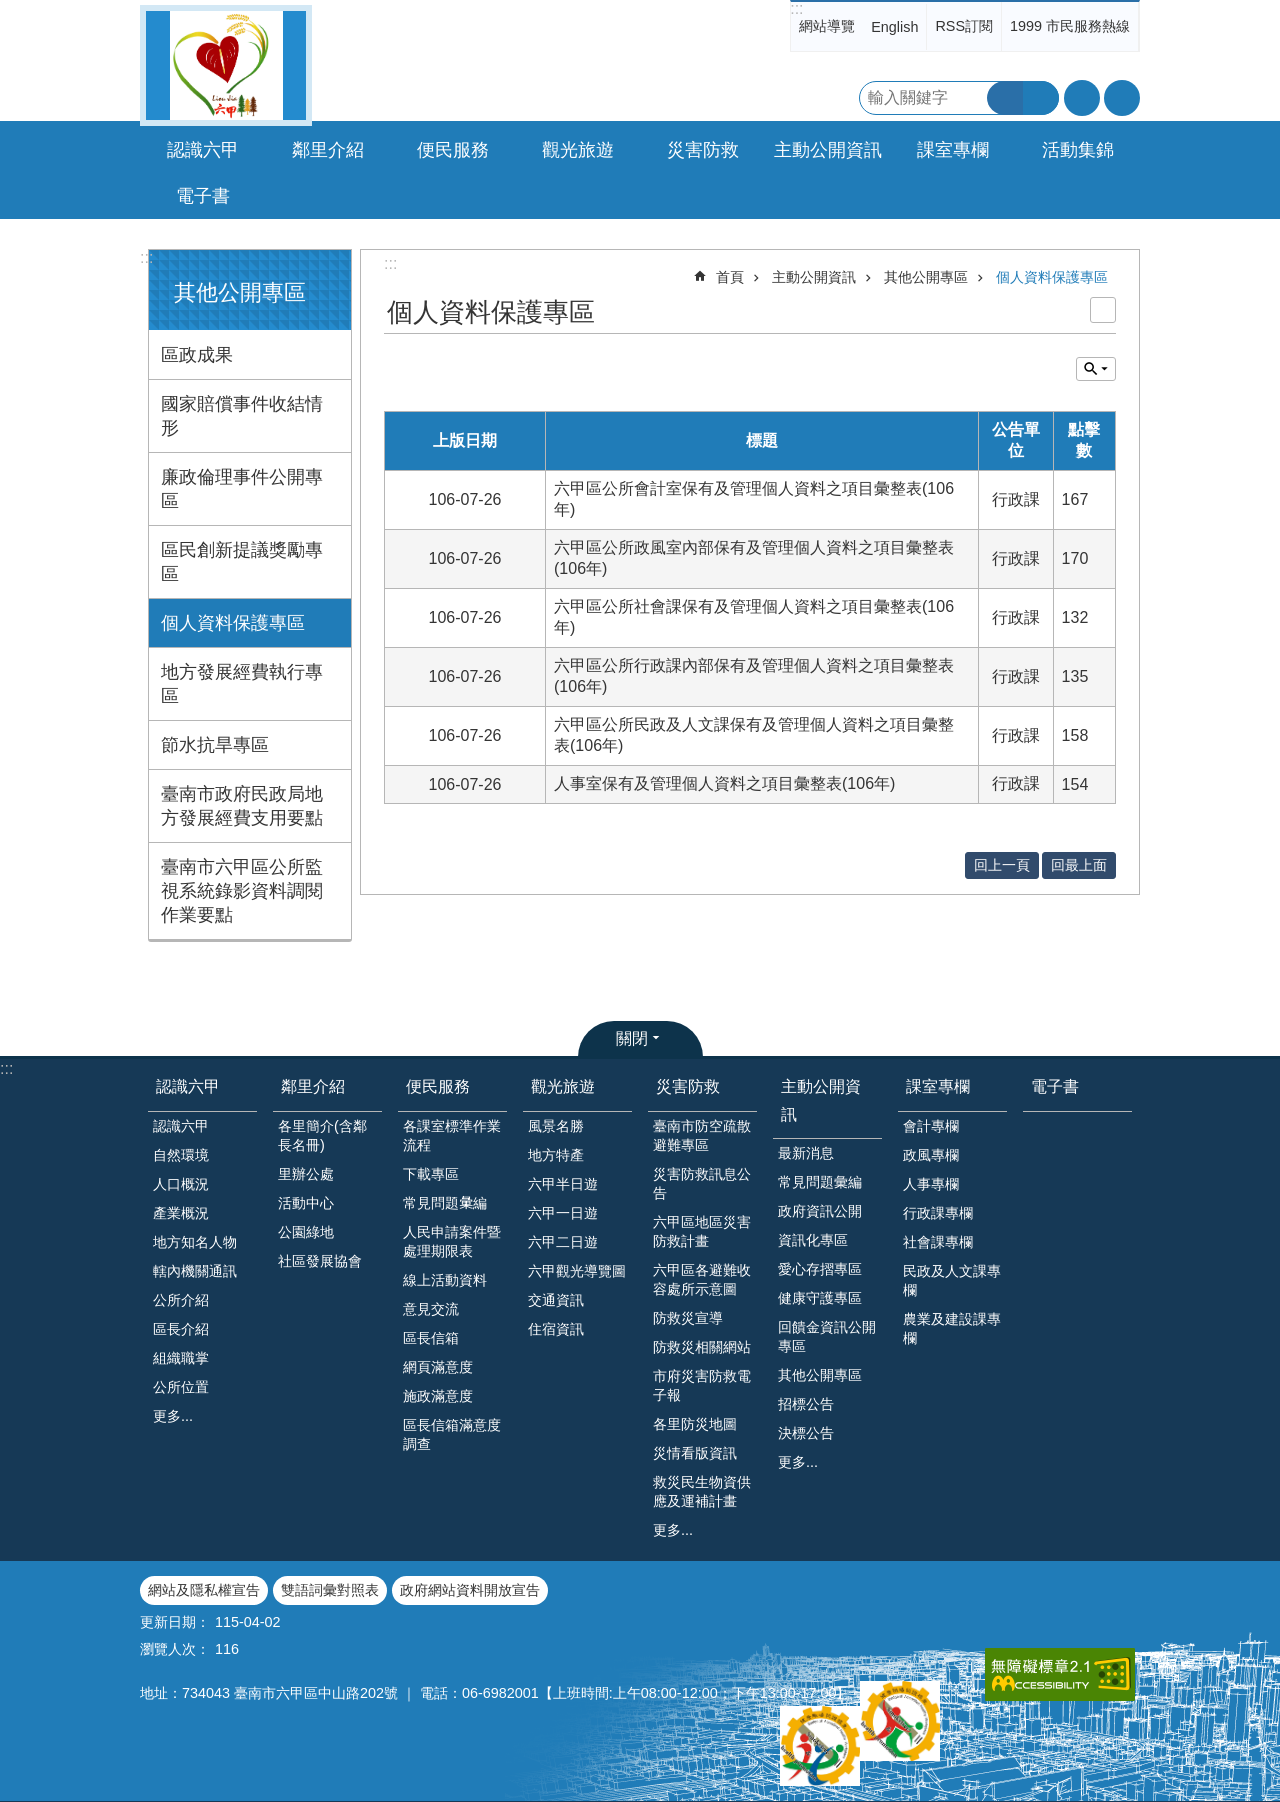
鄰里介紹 (313, 1086)
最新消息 (806, 1153)
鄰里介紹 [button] (328, 150)
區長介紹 (181, 1329)
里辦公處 (306, 1174)
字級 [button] (1082, 98)
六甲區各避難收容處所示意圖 (702, 1279)
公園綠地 (306, 1232)
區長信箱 (431, 1338)
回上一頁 (1002, 865)
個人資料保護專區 (233, 623)
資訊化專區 (813, 1240)
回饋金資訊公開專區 (827, 1336)
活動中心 (306, 1203)
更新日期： (175, 1622)
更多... (173, 1416)
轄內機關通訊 (195, 1271)
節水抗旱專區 (215, 745)
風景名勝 (556, 1126)
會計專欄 (931, 1126)
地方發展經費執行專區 (242, 684)
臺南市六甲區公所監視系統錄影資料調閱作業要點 (242, 891)
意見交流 (431, 1309)
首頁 (730, 277)
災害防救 (688, 1086)
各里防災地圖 (695, 1424)
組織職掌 (181, 1358)
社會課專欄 (938, 1242)
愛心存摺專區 (820, 1269)
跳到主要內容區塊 (10, 10)
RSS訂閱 (964, 26)
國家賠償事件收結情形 (242, 416)
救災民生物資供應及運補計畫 (702, 1491)
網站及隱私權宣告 (204, 1590)
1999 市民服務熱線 (1070, 26)
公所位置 (181, 1387)
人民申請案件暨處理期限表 (452, 1241)
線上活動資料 (445, 1280)
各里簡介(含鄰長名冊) (322, 1135)
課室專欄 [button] (953, 150)
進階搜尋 (1041, 98)
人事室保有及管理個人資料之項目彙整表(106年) (724, 783)
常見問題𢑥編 (445, 1203)
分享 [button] (1122, 98)
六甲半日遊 (563, 1184)
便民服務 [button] (453, 150)
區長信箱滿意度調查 (452, 1434)
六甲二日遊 (563, 1242)
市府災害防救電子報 (702, 1385)
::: (796, 8)
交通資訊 (556, 1300)
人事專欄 (931, 1184)
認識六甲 (188, 1086)
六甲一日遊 (563, 1213)
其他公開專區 (240, 292)
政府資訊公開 (820, 1211)
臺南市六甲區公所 (226, 65)
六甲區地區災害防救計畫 (702, 1231)
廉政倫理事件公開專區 (242, 489)
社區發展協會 (320, 1261)
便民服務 (438, 1086)
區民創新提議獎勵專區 (242, 562)
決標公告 (806, 1433)
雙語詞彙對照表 (330, 1590)
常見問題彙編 (820, 1182)
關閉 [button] (632, 1038)
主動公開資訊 (814, 277)
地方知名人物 (195, 1242)
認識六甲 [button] (203, 150)
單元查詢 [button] (1096, 369)
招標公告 (806, 1404)
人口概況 (181, 1184)
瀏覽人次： (175, 1649)
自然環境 (181, 1155)
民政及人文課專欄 (952, 1280)
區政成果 (197, 355)
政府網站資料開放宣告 (470, 1590)
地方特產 (556, 1155)
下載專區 (431, 1174)
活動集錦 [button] (1078, 150)
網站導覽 (827, 26)
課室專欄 (938, 1086)
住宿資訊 (556, 1329)
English (894, 27)
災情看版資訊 (695, 1453)
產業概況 (181, 1213)
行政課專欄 (938, 1213)
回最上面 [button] (1079, 865)
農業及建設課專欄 (952, 1328)
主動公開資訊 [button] (828, 150)
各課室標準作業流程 (452, 1135)
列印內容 (1103, 310)
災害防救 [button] (703, 150)
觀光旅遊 (563, 1086)
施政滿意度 (438, 1396)
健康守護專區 (820, 1298)
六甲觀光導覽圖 (577, 1271)
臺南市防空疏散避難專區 (702, 1135)
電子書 (203, 196)
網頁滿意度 (438, 1367)
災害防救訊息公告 (702, 1183)
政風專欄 (931, 1155)
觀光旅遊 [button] (578, 150)
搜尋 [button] (1005, 98)
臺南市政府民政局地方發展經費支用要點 (242, 806)
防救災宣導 (688, 1318)
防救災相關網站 (702, 1347)
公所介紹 (181, 1300)
